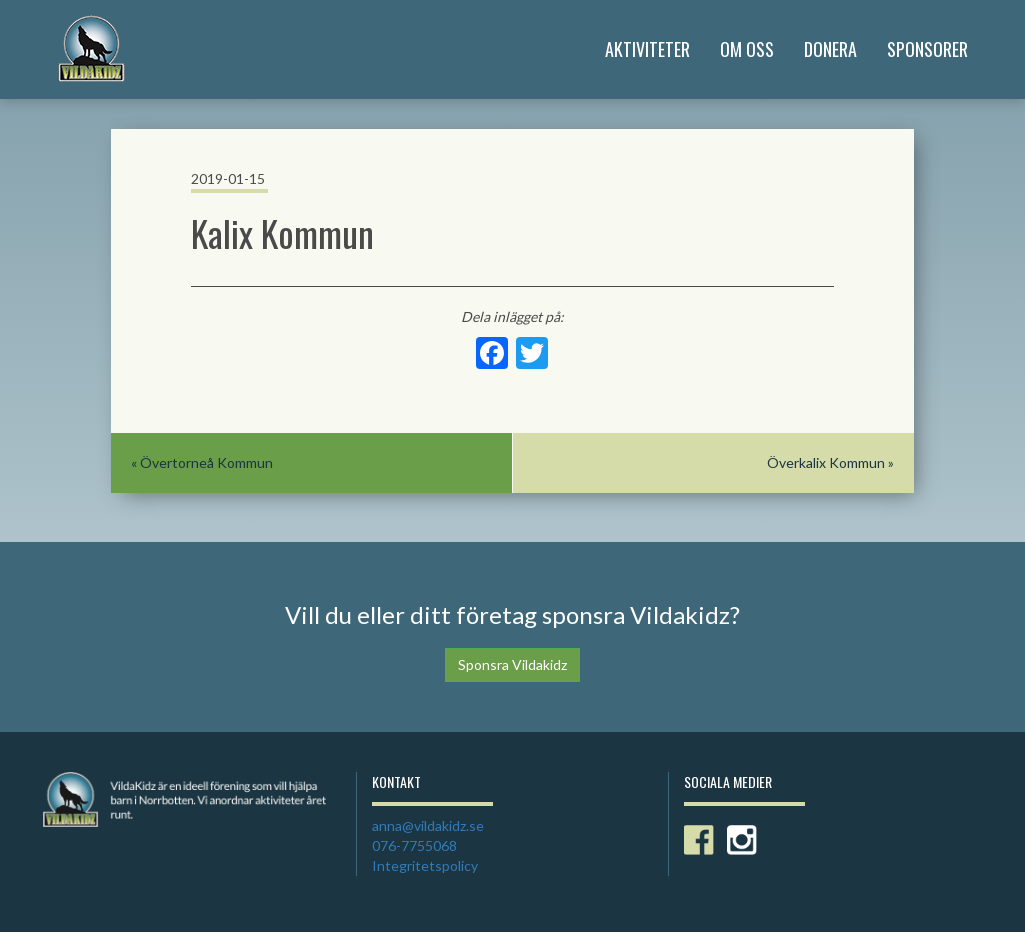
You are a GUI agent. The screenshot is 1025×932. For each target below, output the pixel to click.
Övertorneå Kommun (206, 462)
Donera (830, 49)
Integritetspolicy (425, 865)
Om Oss (747, 49)
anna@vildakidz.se (428, 825)
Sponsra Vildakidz (512, 664)
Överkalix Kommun (826, 462)
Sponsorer (927, 49)
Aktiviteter (647, 49)
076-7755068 (414, 845)
